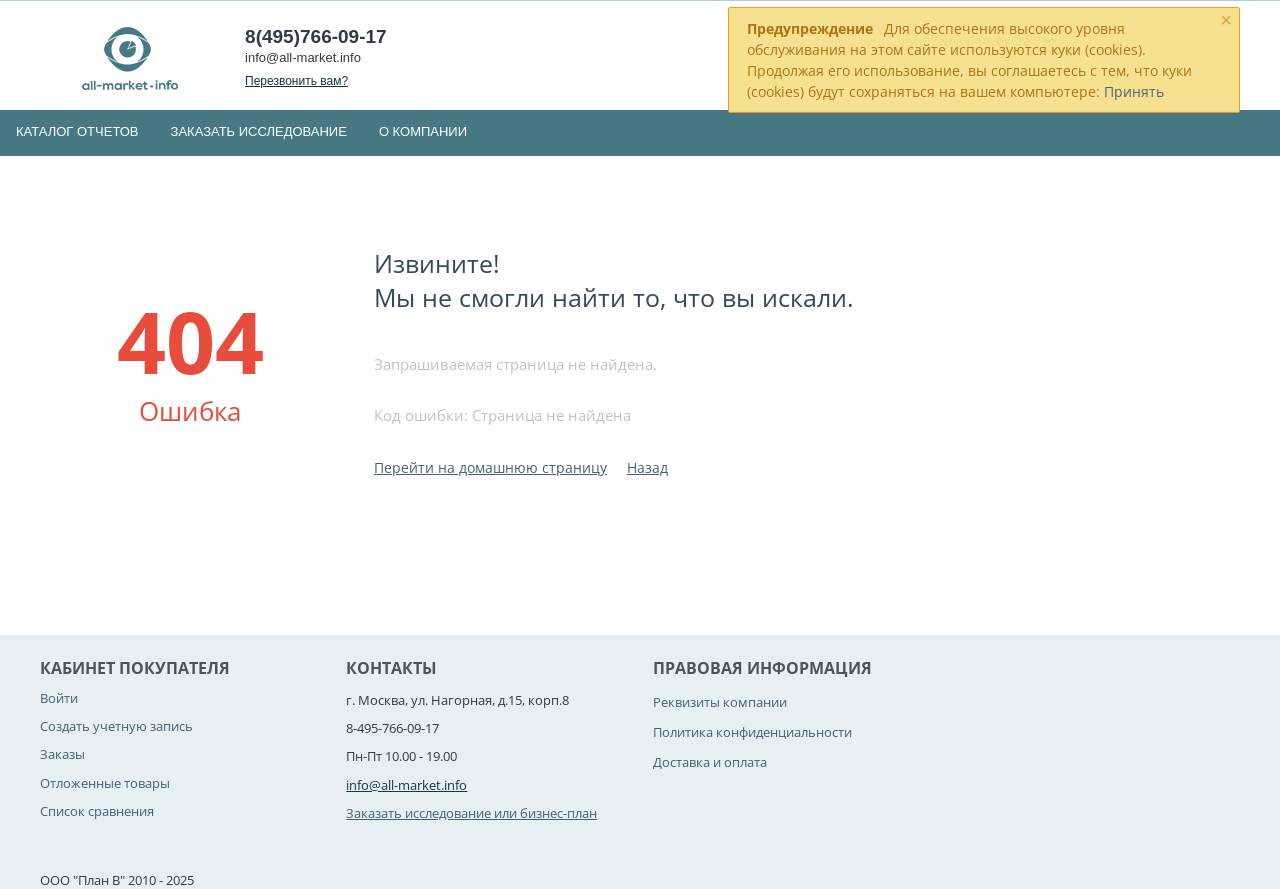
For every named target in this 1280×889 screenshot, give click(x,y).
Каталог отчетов (77, 131)
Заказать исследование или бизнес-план (471, 813)
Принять (1134, 91)
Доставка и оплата (710, 762)
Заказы (62, 754)
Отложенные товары (105, 783)
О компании (423, 131)
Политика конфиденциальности (752, 732)
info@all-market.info (303, 57)
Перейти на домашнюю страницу (490, 467)
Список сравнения (97, 811)
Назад (647, 467)
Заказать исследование (259, 131)
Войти (59, 698)
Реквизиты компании (720, 702)
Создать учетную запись (116, 726)
